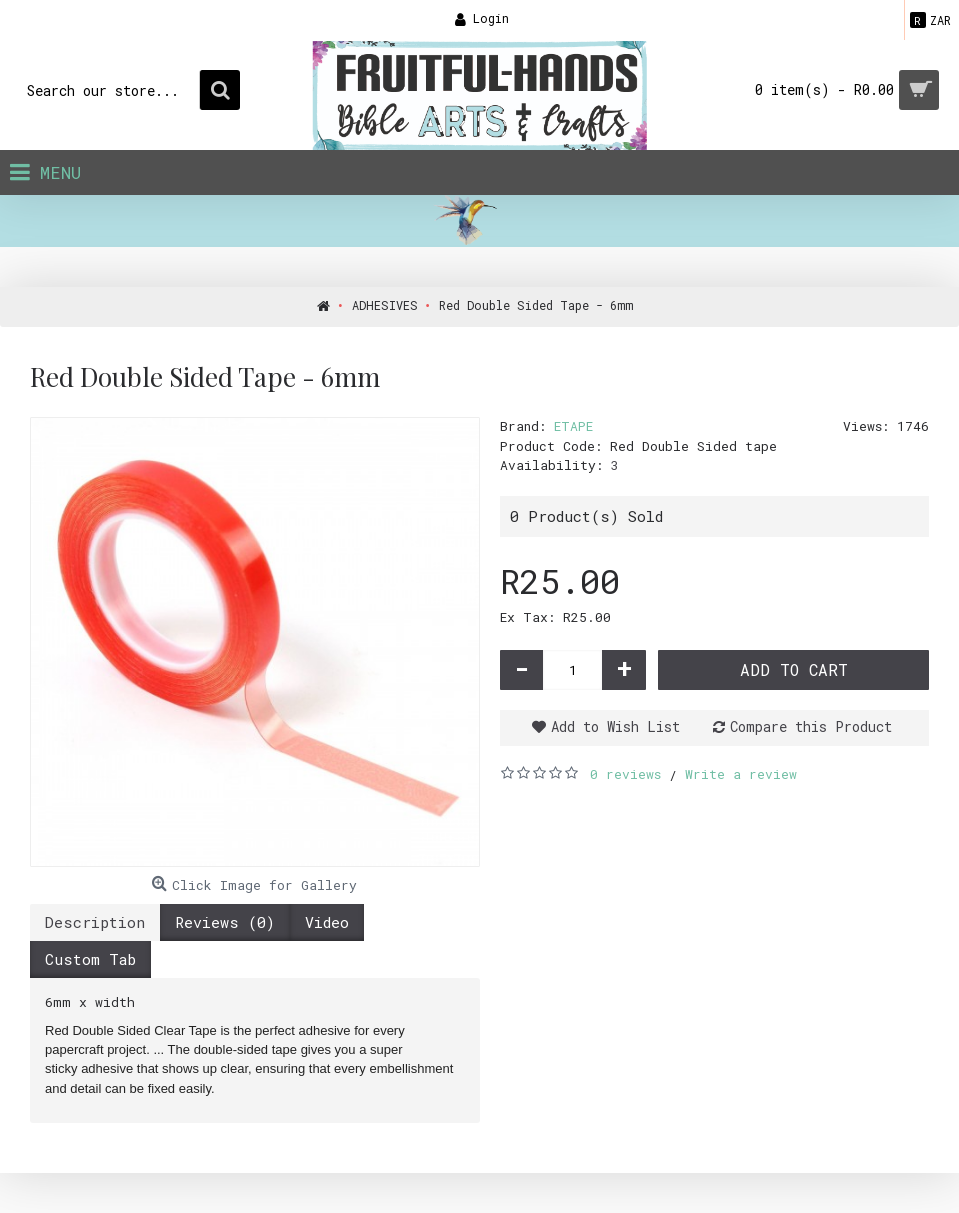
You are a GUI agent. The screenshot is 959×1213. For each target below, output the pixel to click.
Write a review (741, 774)
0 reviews (625, 774)
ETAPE (573, 426)
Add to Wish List (615, 726)
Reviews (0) (225, 922)
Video (327, 922)
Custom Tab (90, 959)
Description (95, 922)
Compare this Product (811, 726)
